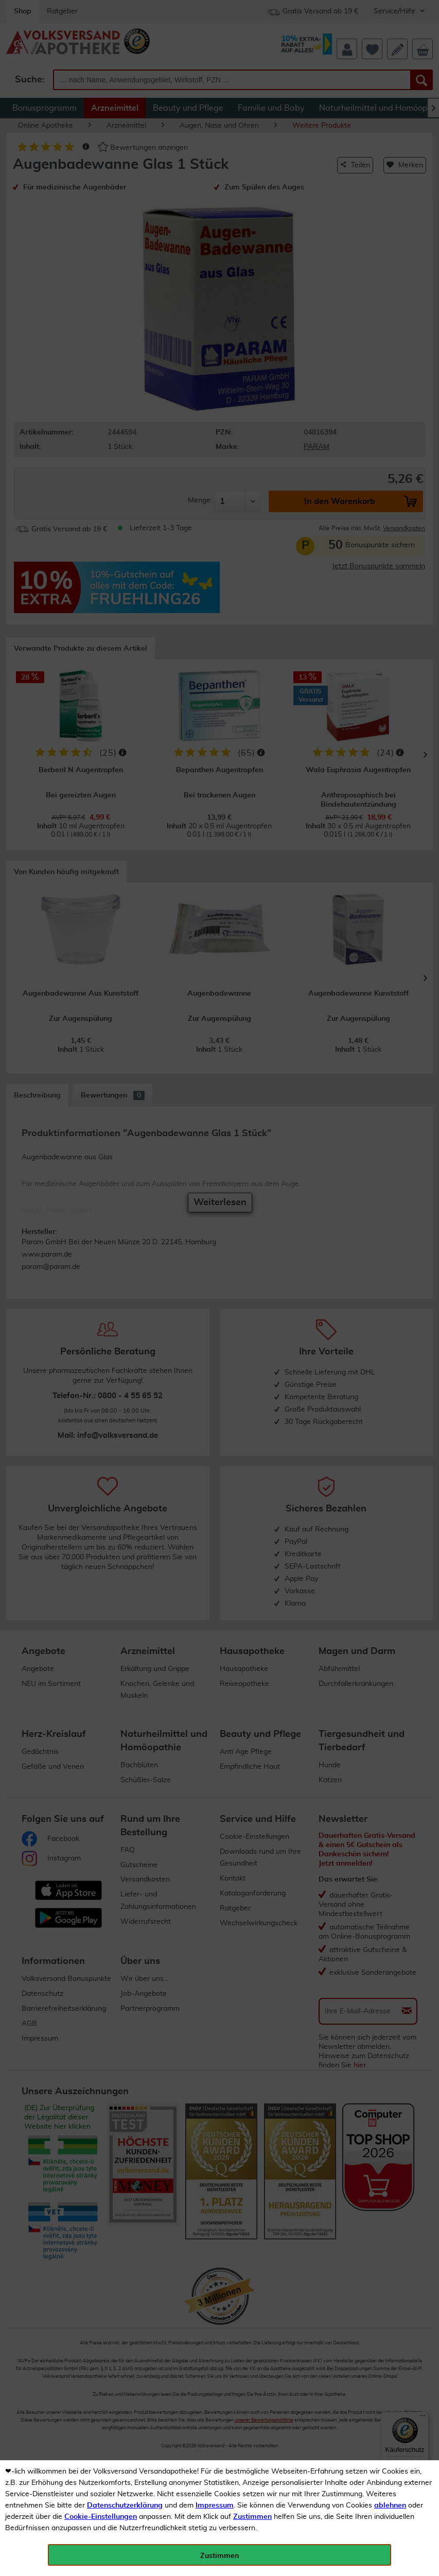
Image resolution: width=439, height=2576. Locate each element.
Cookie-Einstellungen (100, 2516)
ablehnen (390, 2505)
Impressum (215, 2505)
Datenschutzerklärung (125, 2505)
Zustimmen (252, 2516)
